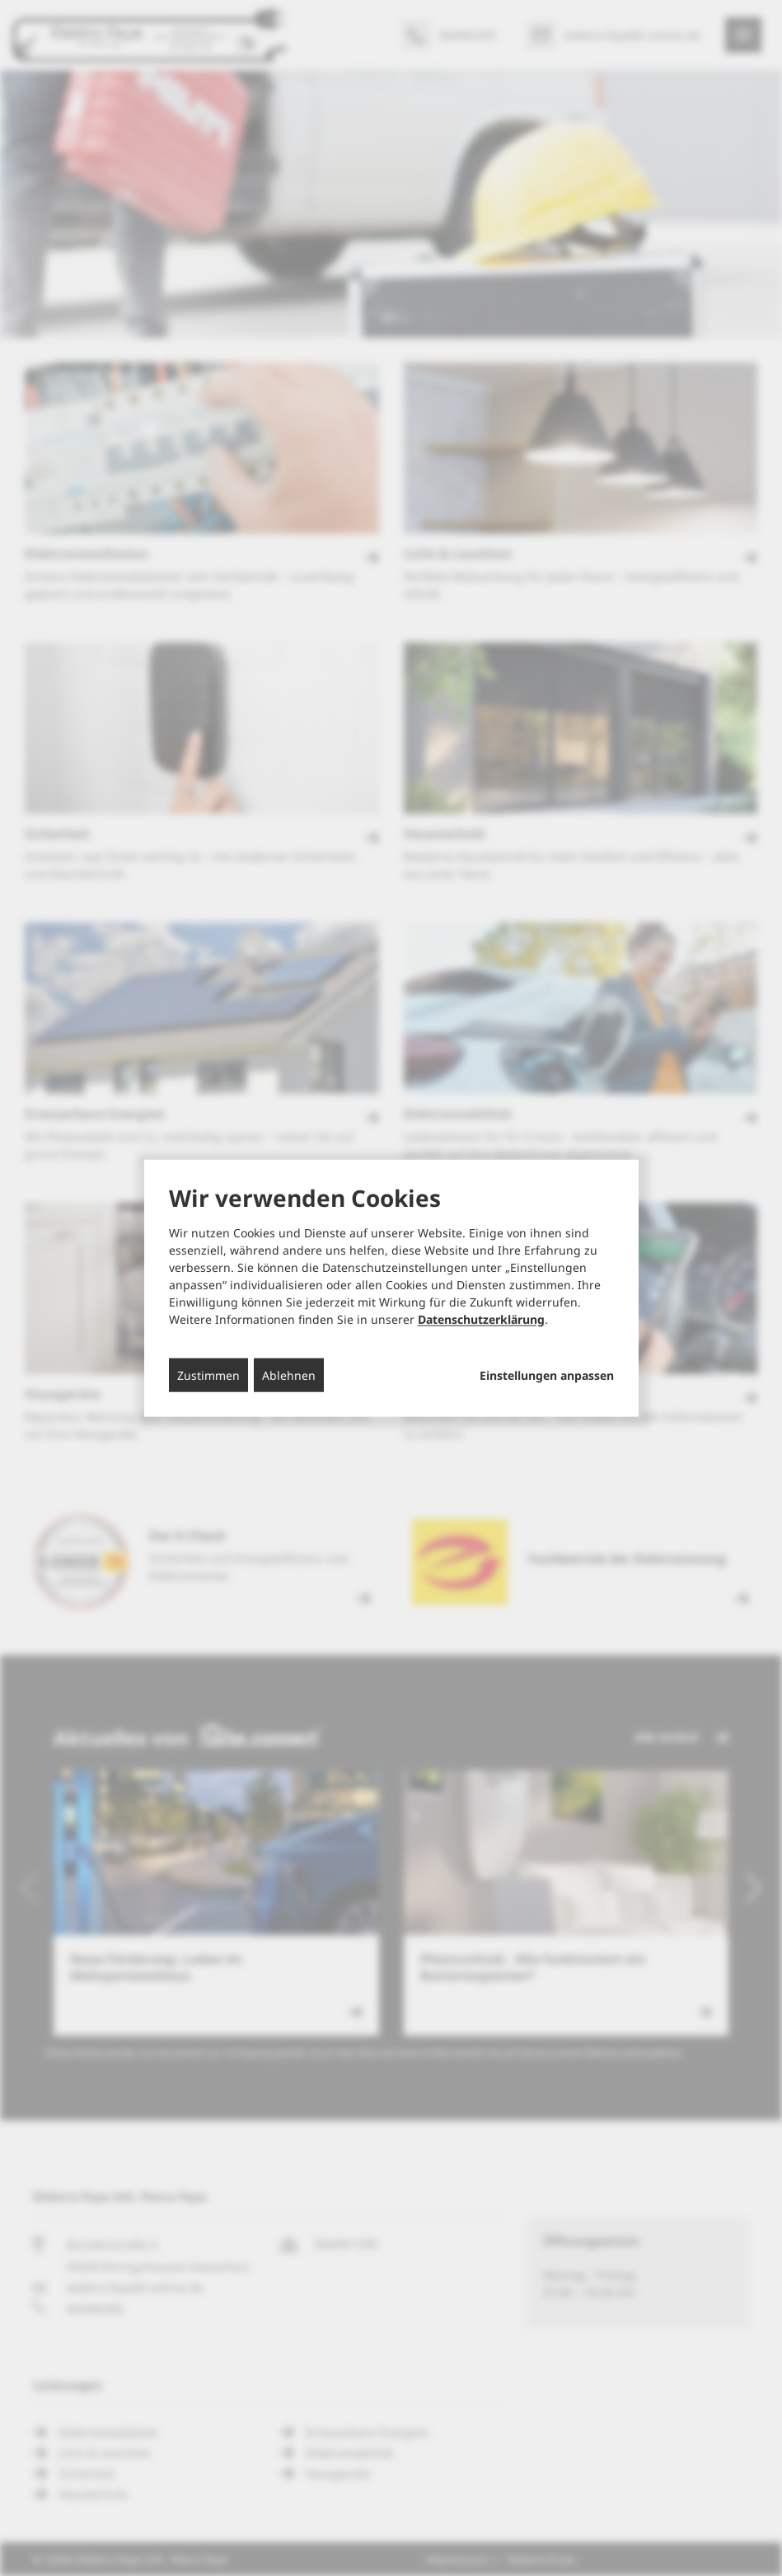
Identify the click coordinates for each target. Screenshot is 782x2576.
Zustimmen (208, 1375)
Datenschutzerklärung (481, 1319)
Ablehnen (289, 1375)
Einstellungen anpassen (547, 1375)
